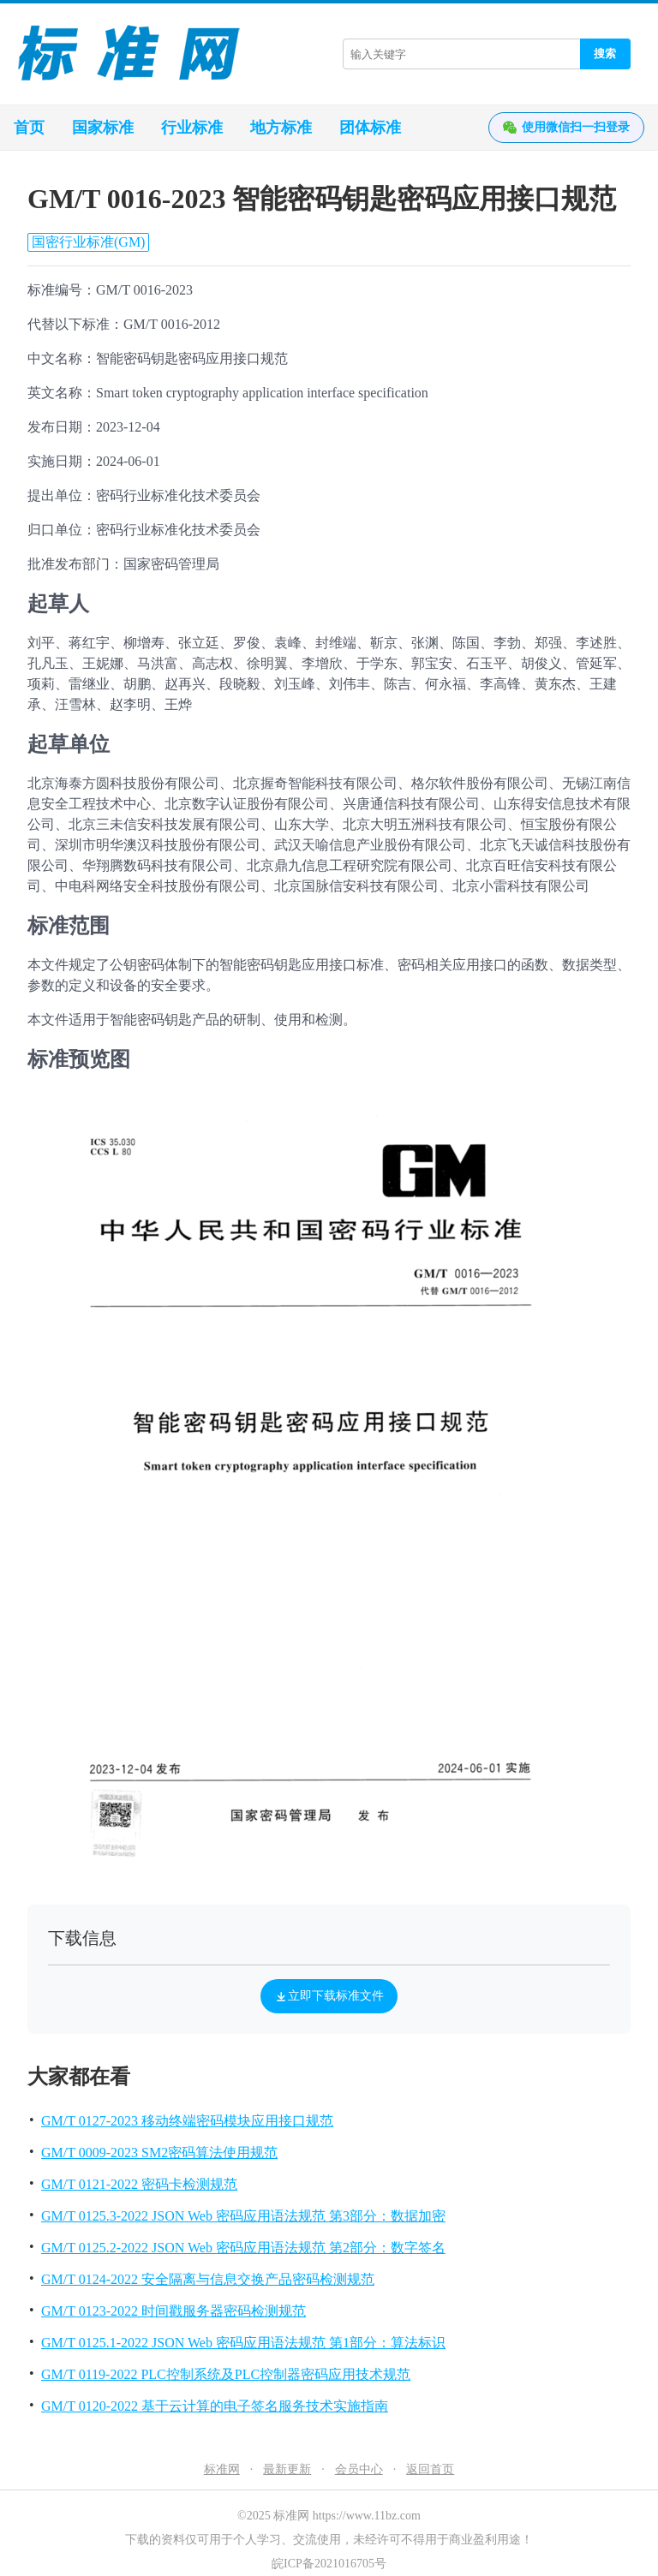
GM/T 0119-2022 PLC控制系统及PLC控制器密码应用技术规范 (225, 2374)
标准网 (222, 2469)
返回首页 (430, 2469)
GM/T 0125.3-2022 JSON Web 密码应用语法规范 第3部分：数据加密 (243, 2216)
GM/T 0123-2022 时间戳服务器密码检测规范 (173, 2311)
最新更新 (287, 2469)
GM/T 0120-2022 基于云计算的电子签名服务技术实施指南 (214, 2406)
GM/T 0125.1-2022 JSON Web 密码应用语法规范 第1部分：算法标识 (243, 2342)
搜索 (605, 53)
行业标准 (192, 127)
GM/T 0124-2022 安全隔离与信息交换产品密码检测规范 (207, 2279)
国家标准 (103, 127)
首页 (29, 127)
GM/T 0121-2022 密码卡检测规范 (139, 2184)
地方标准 (281, 127)
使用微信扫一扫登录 (566, 127)
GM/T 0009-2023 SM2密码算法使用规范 (159, 2152)
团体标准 (370, 127)
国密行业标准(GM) (88, 242)
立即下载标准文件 (329, 1996)
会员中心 (359, 2469)
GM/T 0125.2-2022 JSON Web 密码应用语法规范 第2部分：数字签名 (243, 2247)
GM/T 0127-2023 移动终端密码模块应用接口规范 (187, 2121)
